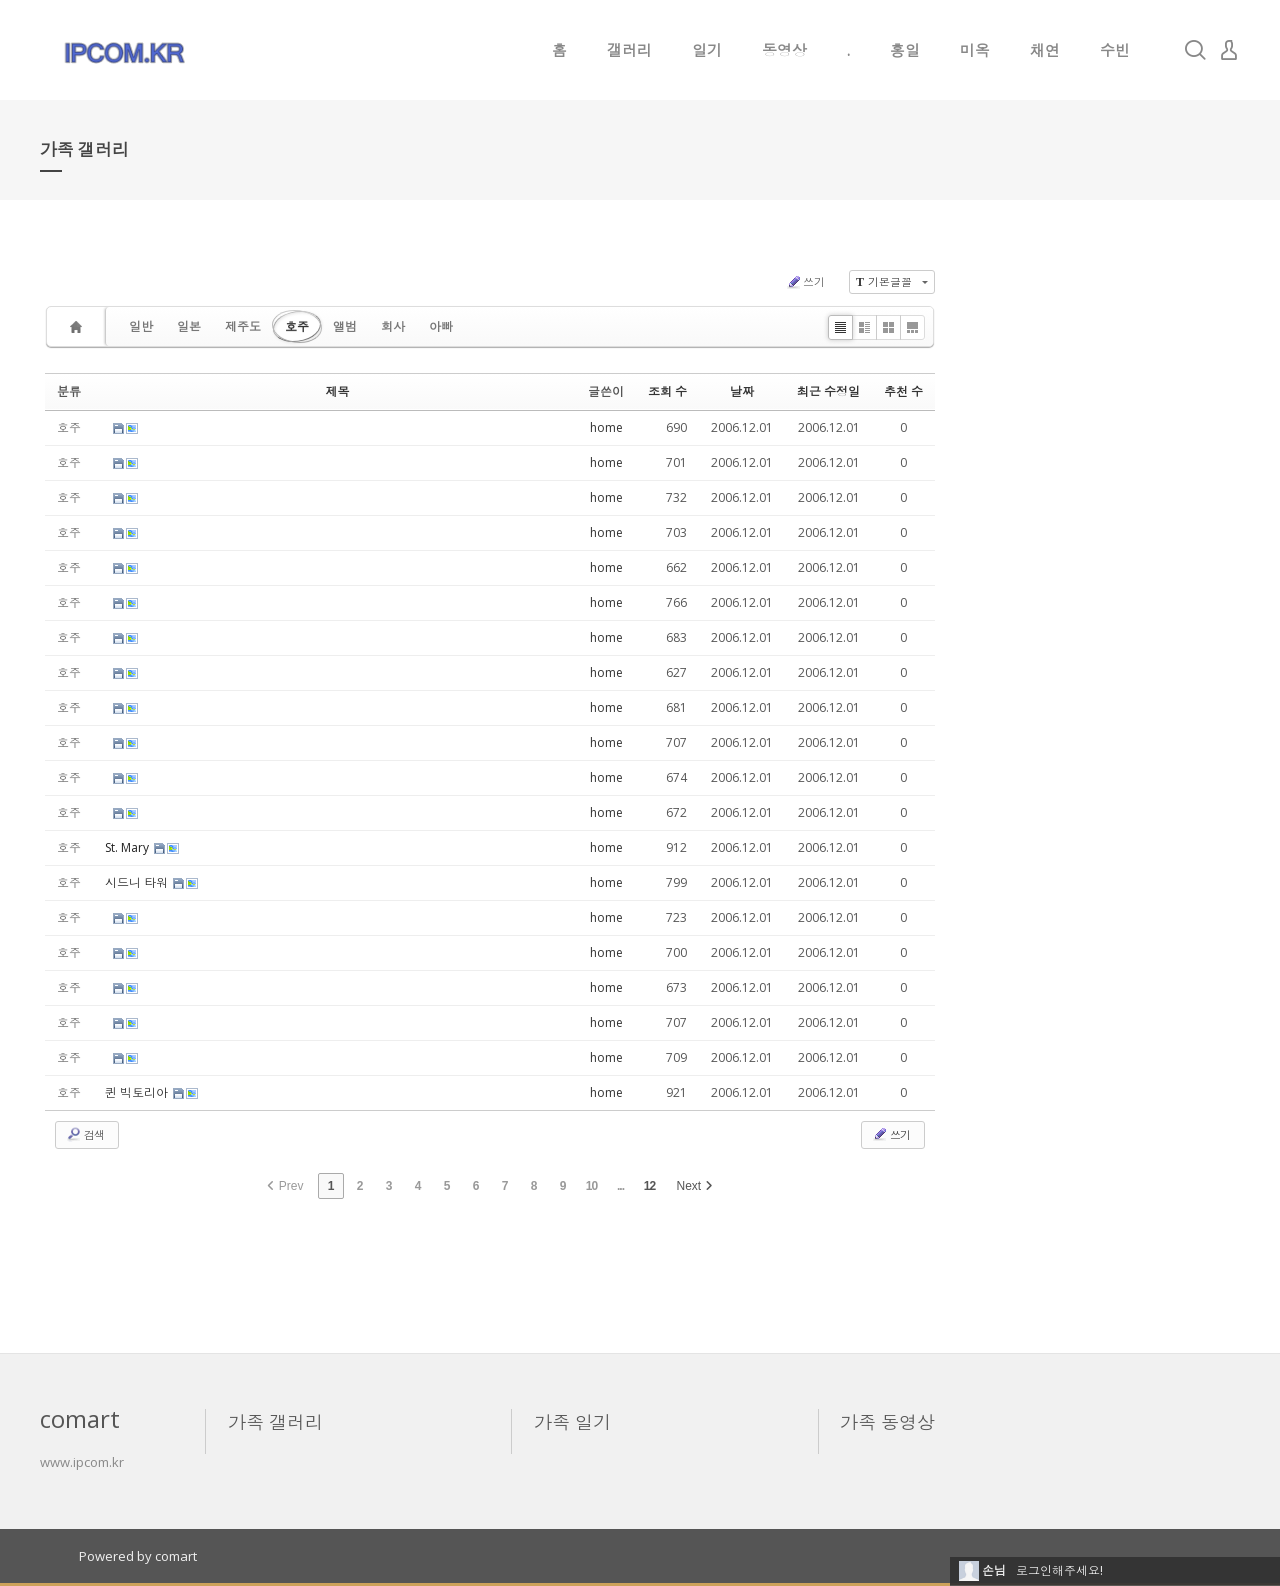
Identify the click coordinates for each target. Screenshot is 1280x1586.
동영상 (784, 50)
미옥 (975, 50)
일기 (707, 50)
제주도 (243, 326)
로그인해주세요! (1059, 1570)
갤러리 (629, 50)
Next (695, 1186)
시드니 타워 (138, 882)
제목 (338, 391)
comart (176, 1556)
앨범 (345, 326)
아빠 (441, 326)
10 (591, 1186)
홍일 (905, 50)
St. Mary (128, 847)
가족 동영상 (887, 1422)
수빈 (1115, 50)
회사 (393, 326)
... (620, 1186)
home (606, 427)
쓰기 (805, 282)
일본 (189, 326)
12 (649, 1186)
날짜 (742, 391)
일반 (141, 326)
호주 (297, 326)
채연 (1045, 50)
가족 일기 (572, 1422)
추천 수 (903, 391)
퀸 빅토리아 (138, 1092)
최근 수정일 (828, 391)
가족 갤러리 (275, 1422)
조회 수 (667, 391)
